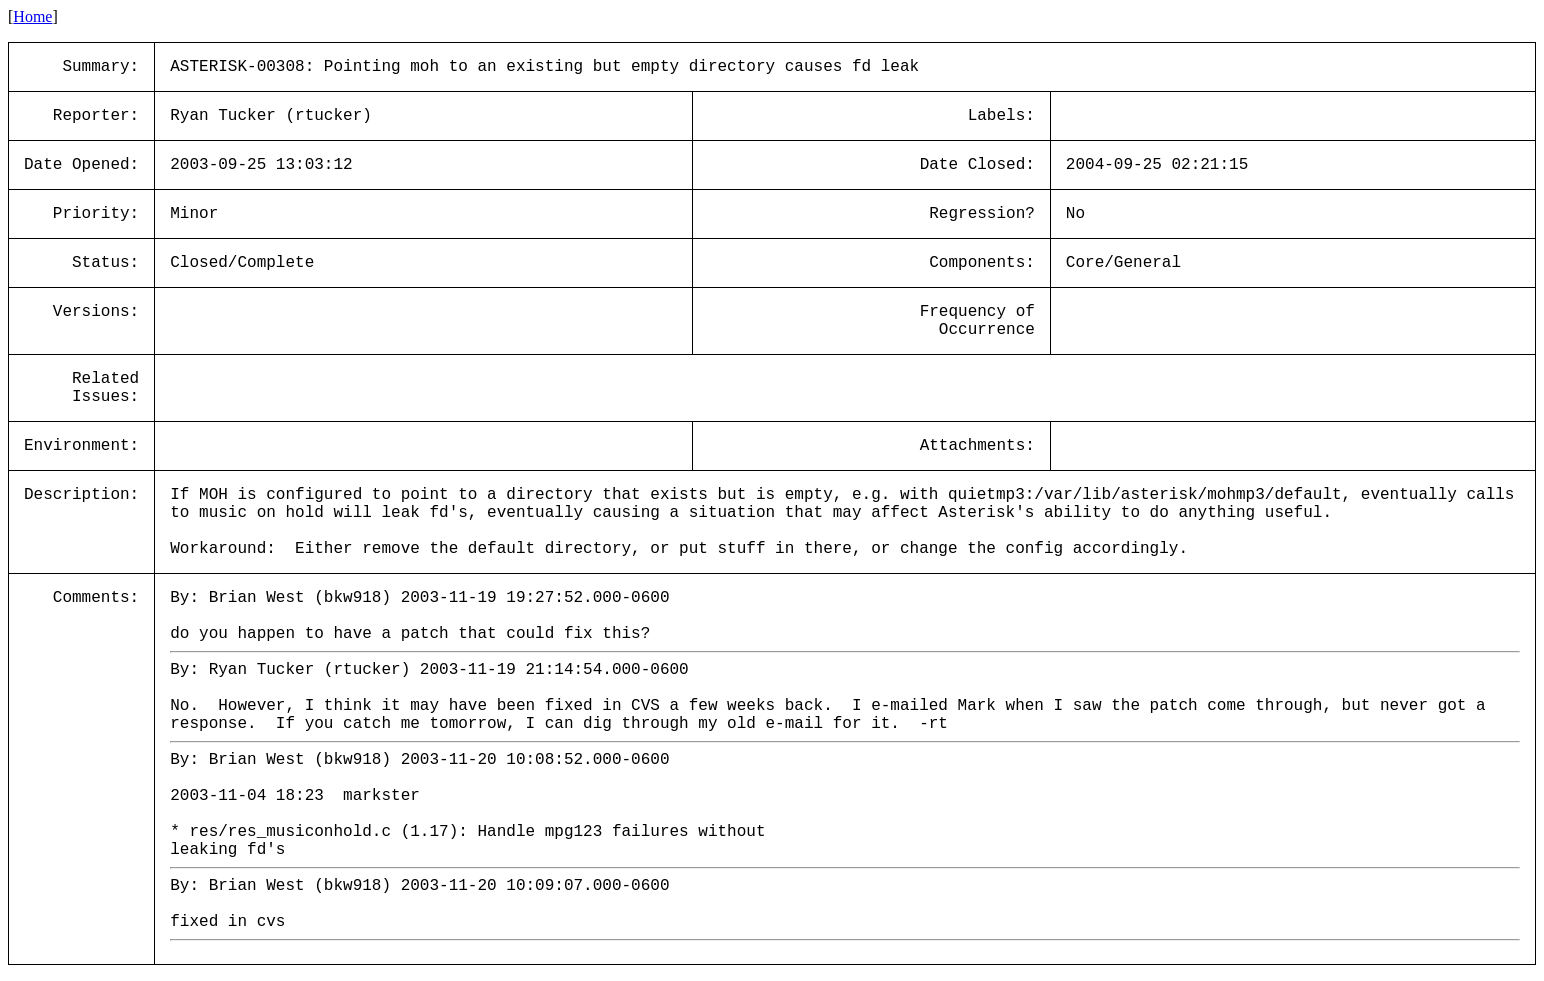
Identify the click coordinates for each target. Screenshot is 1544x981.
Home (32, 16)
